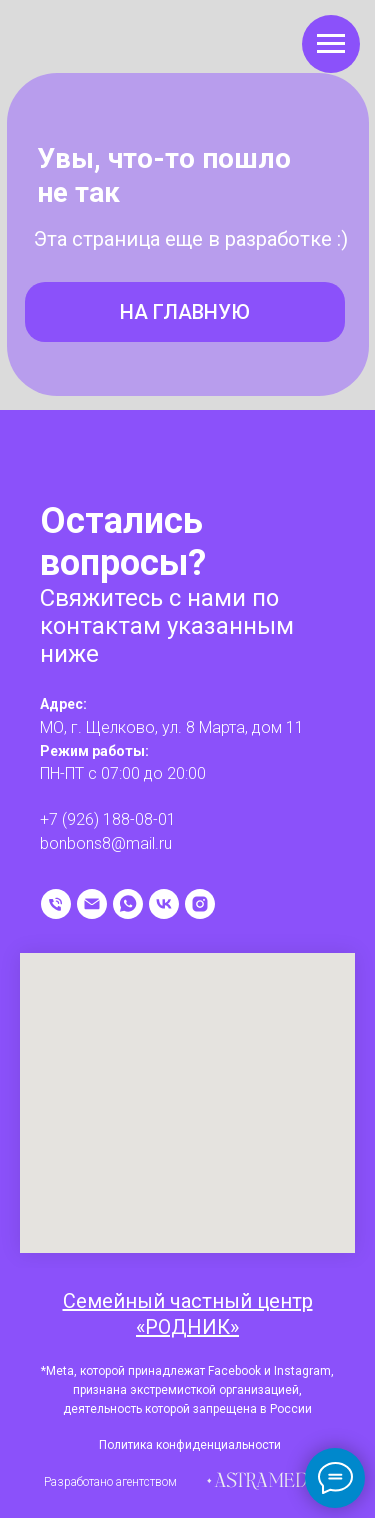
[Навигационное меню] (331, 44)
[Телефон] (56, 904)
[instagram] (200, 904)
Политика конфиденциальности (190, 1445)
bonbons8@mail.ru (106, 843)
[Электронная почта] (92, 904)
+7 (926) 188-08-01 (108, 819)
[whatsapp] (128, 904)
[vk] (164, 904)
